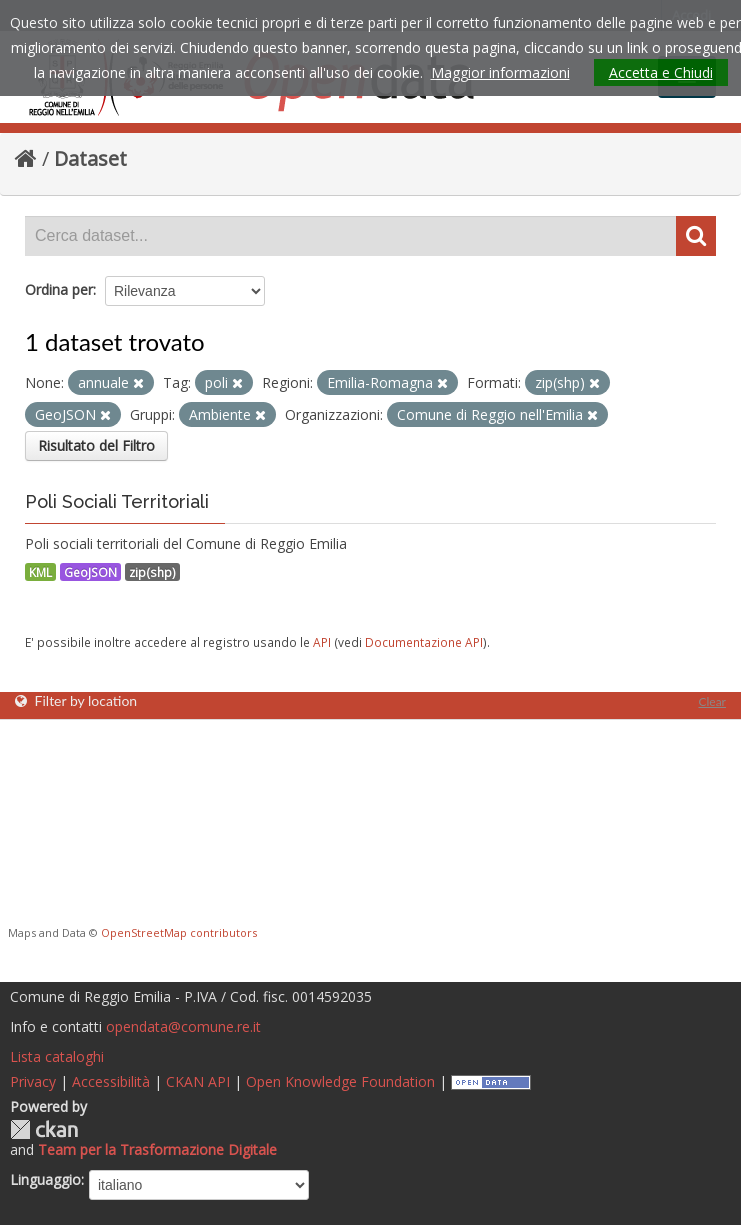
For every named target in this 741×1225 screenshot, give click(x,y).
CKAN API (198, 1081)
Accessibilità (111, 1081)
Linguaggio (45, 1179)
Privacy (33, 1081)
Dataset (90, 158)
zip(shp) (152, 572)
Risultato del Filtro (96, 445)
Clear (712, 701)
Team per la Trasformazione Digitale (157, 1149)
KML (40, 572)
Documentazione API (424, 642)
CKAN (44, 1129)
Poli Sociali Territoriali (117, 501)
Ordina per (59, 289)
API (322, 642)
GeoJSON (90, 572)
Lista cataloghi (57, 1056)
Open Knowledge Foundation (340, 1081)
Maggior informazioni (500, 72)
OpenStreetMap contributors (179, 932)
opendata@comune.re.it (183, 1026)
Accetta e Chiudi (661, 72)
